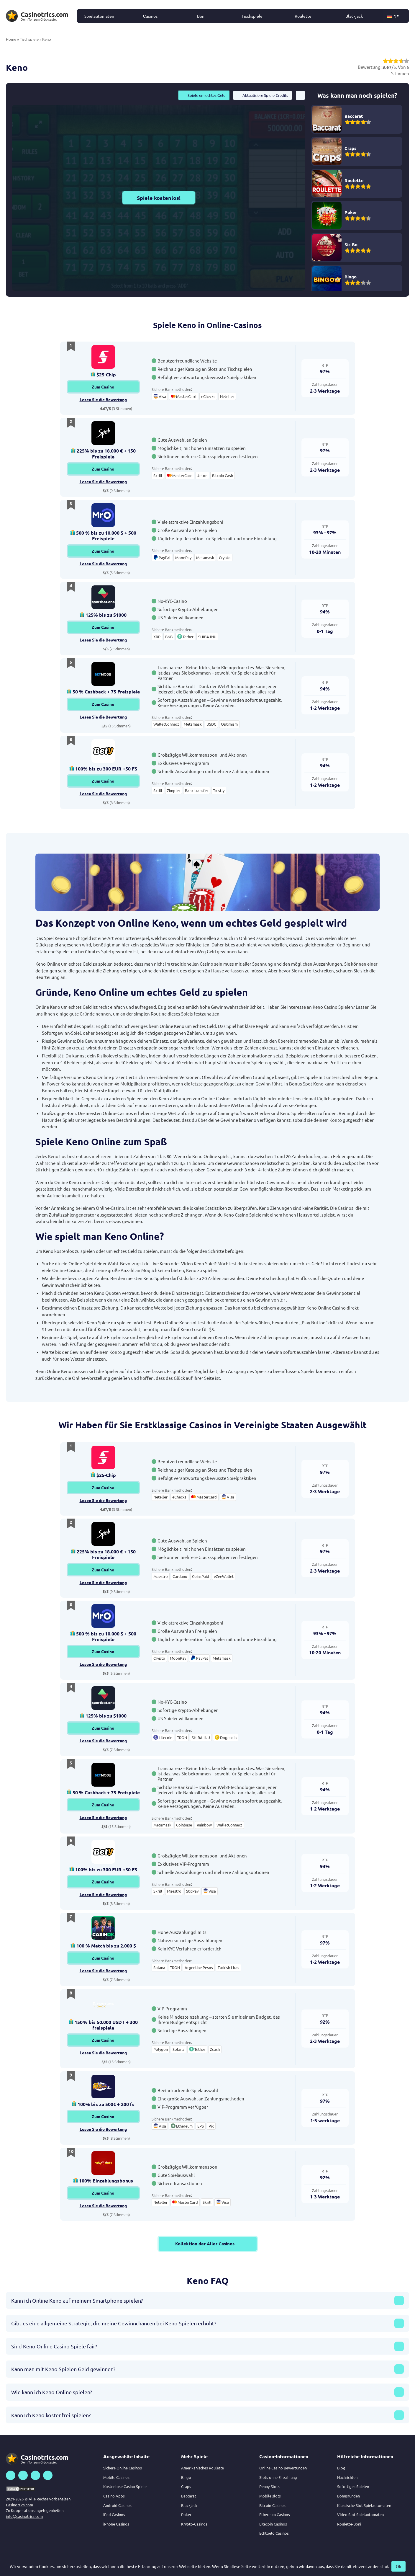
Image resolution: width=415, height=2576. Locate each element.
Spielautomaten (99, 16)
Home (11, 39)
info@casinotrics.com (24, 2516)
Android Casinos (117, 2505)
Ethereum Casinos (274, 2514)
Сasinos (150, 16)
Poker (186, 2514)
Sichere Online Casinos (122, 2467)
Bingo (186, 2477)
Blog (341, 2467)
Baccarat (188, 2495)
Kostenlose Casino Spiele (125, 2486)
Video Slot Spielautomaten (360, 2514)
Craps (186, 2486)
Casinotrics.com (19, 2504)
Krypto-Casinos (194, 2523)
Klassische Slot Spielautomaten (364, 2505)
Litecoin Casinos (273, 2523)
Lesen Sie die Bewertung (103, 399)
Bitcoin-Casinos (272, 2505)
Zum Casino (103, 386)
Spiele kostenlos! (159, 197)
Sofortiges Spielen (353, 2486)
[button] (396, 16)
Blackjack (354, 16)
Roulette (303, 16)
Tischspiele (252, 16)
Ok (398, 2566)
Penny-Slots (269, 2486)
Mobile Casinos (116, 2477)
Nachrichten (347, 2477)
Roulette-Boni (349, 2523)
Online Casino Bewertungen (283, 2467)
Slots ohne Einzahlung (278, 2477)
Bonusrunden (348, 2495)
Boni (201, 16)
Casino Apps (114, 2495)
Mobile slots (270, 2495)
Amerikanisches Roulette (202, 2467)
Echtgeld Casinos (274, 2533)
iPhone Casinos (116, 2523)
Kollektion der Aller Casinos (207, 2244)
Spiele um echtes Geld (204, 95)
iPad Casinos (114, 2514)
